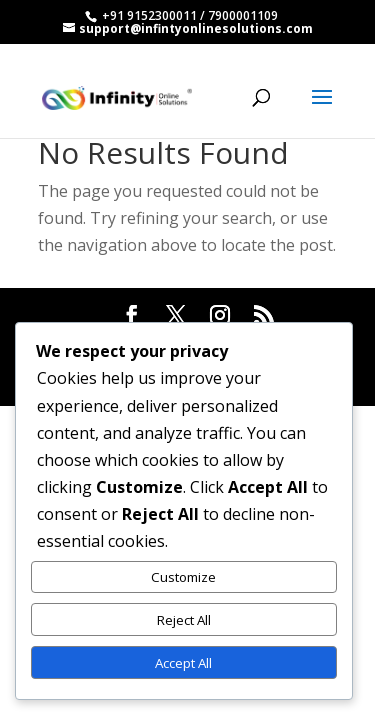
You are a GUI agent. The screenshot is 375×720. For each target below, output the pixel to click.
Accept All (183, 663)
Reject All (184, 620)
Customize (183, 577)
